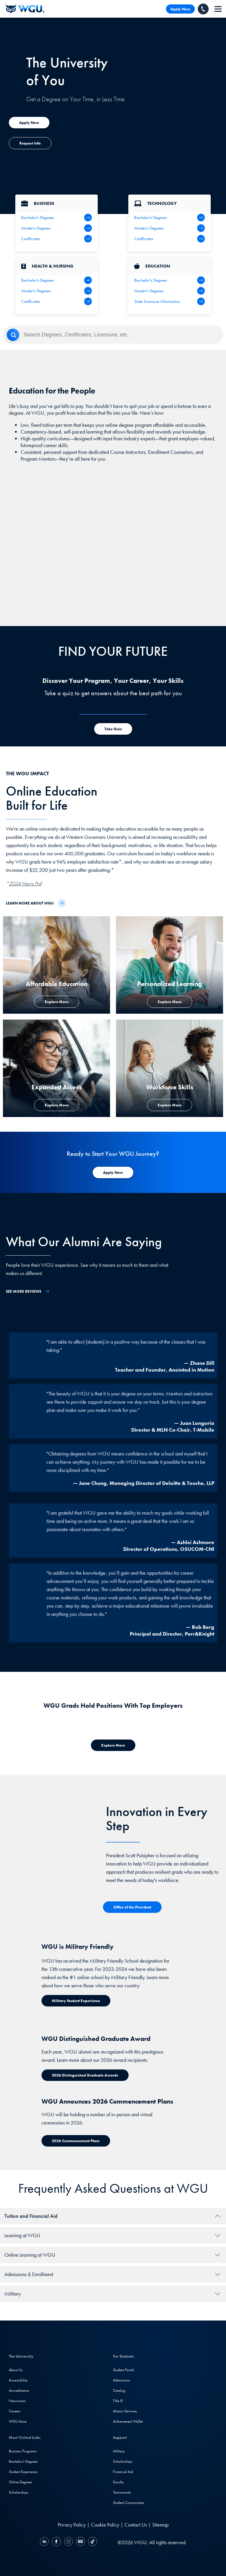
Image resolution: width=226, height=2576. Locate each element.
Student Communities (128, 2502)
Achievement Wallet (128, 2421)
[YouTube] (80, 2542)
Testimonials (122, 2492)
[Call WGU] (203, 9)
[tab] (113, 2216)
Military (119, 2451)
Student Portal (123, 2369)
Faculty (118, 2481)
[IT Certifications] (169, 238)
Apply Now (180, 8)
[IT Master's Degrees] (169, 228)
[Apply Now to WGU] (113, 1172)
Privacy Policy (72, 2524)
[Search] (113, 335)
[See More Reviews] (27, 1291)
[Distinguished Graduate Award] (85, 2075)
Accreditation (19, 2390)
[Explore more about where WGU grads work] (113, 1745)
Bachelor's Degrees (23, 2461)
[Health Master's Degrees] (56, 291)
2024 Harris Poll (25, 883)
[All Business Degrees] (56, 238)
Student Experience (23, 2471)
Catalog (119, 2390)
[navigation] (218, 9)
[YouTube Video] (113, 549)
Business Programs (23, 2451)
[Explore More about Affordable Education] (56, 1002)
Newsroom (17, 2400)
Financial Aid (123, 2471)
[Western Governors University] (25, 8)
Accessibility (18, 2380)
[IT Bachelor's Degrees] (169, 217)
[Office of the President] (132, 1907)
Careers (15, 2411)
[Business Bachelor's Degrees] (56, 217)
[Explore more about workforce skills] (169, 1105)
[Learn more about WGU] (36, 903)
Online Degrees (20, 2481)
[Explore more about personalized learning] (169, 1002)
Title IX (118, 2400)
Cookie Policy (105, 2524)
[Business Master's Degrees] (56, 228)
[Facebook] (56, 2542)
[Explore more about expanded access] (29, 122)
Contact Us (135, 2524)
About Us (16, 2369)
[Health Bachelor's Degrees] (56, 280)
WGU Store (17, 2421)
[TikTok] (92, 2542)
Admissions (121, 2380)
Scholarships (18, 2492)
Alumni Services (125, 2411)
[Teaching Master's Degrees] (169, 291)
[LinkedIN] (45, 2542)
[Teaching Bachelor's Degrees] (169, 280)
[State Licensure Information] (169, 301)
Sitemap (160, 2524)
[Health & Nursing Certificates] (56, 301)
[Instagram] (68, 2542)
